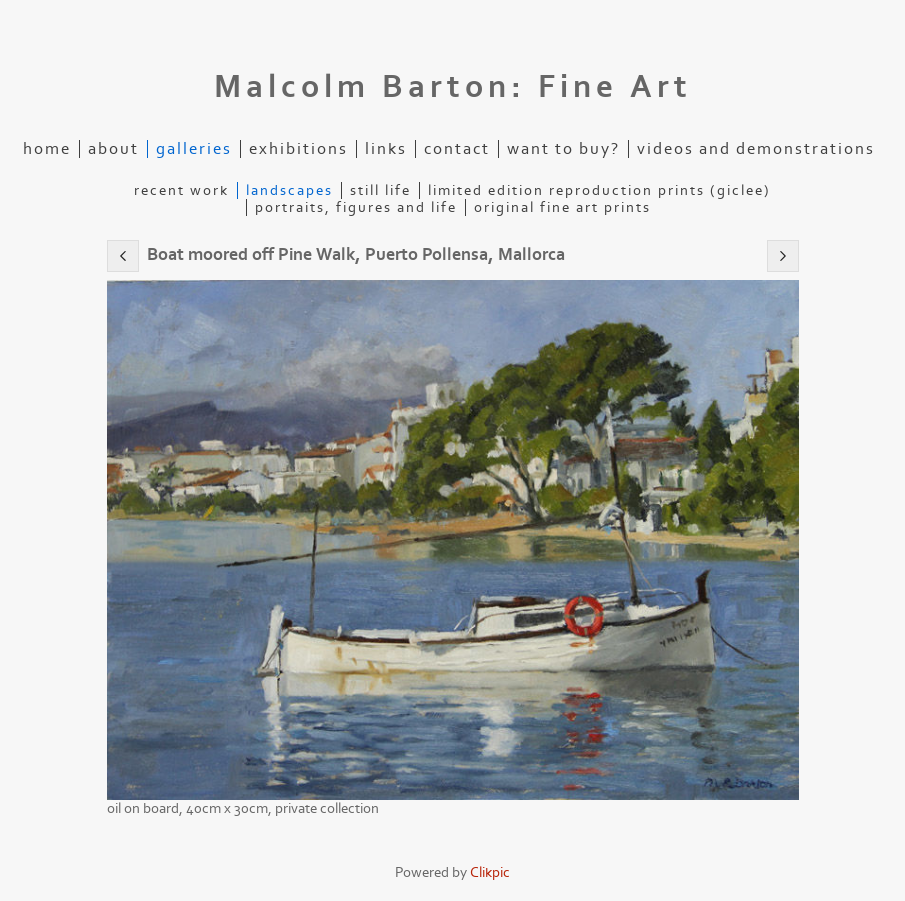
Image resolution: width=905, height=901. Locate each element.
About (113, 149)
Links (386, 149)
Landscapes (289, 190)
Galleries (194, 149)
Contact (457, 149)
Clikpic (490, 872)
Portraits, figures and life (356, 207)
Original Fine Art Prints (562, 207)
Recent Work (181, 190)
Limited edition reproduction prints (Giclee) (599, 190)
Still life (380, 190)
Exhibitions (298, 149)
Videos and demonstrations (756, 149)
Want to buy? (563, 149)
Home (47, 149)
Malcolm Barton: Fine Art (453, 87)
